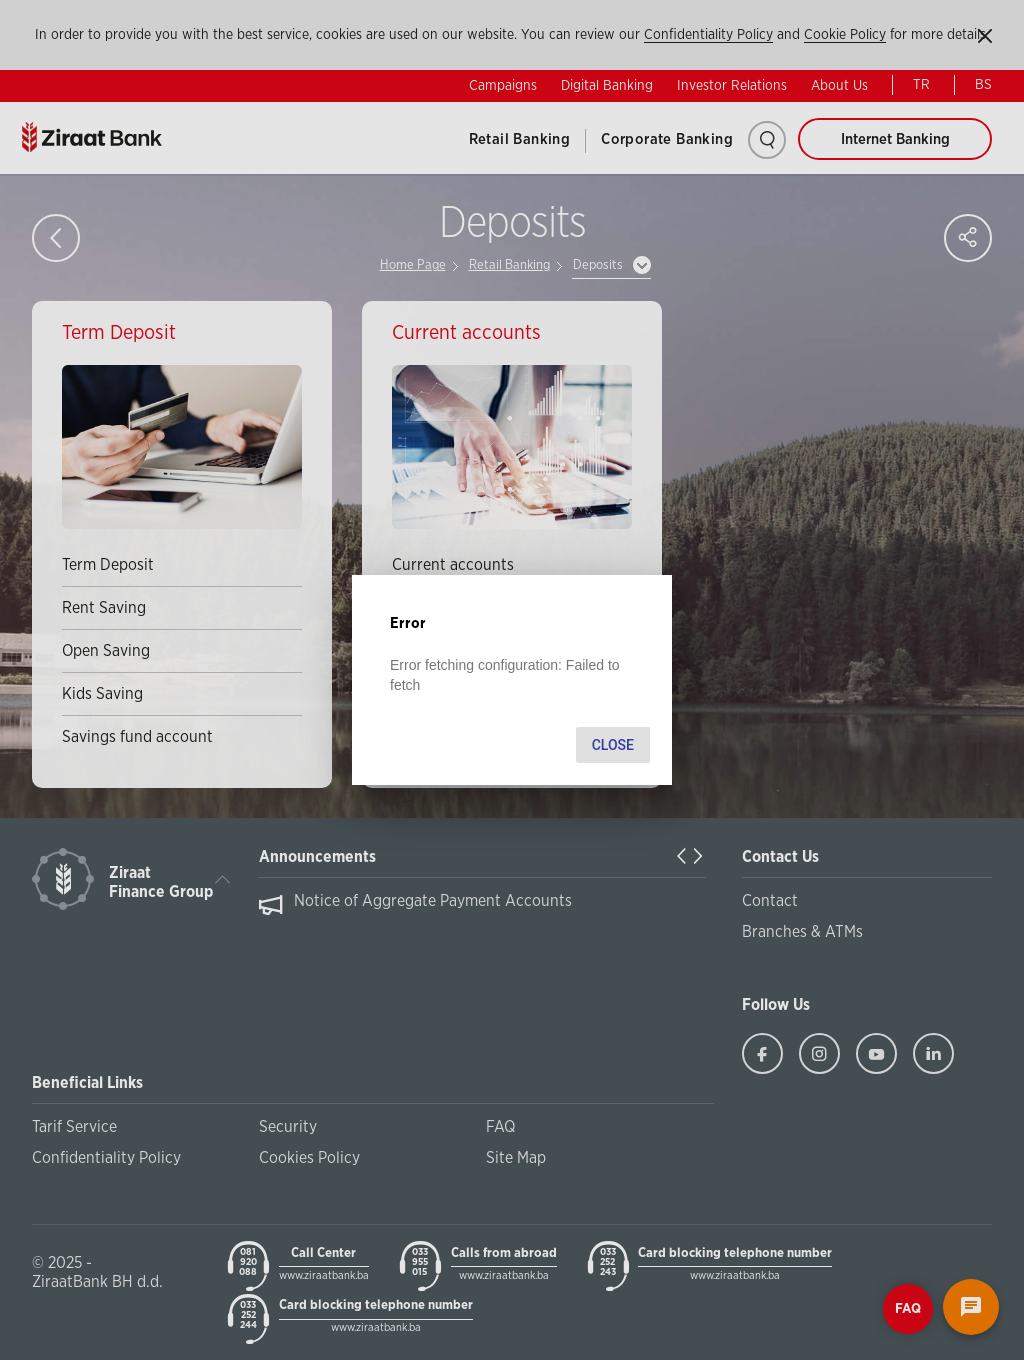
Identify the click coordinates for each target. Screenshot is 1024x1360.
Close (613, 745)
